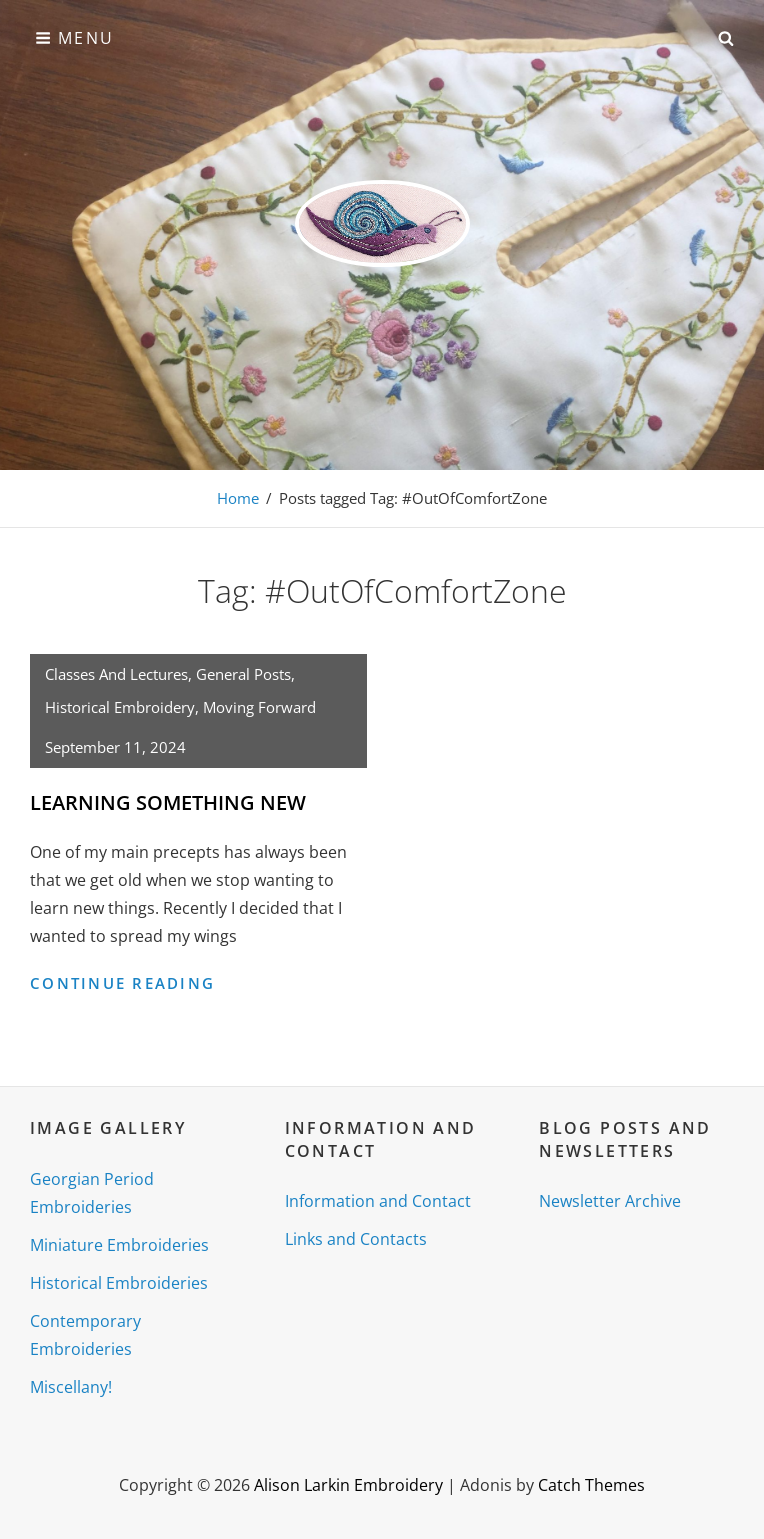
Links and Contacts (356, 1239)
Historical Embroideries (119, 1283)
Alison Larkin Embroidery (348, 1485)
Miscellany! (71, 1387)
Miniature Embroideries (119, 1245)
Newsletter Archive (610, 1201)
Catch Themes (591, 1485)
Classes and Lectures (116, 674)
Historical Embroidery (120, 707)
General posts (243, 674)
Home (238, 498)
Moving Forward (259, 707)
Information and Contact (378, 1201)
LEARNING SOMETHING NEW (168, 802)
